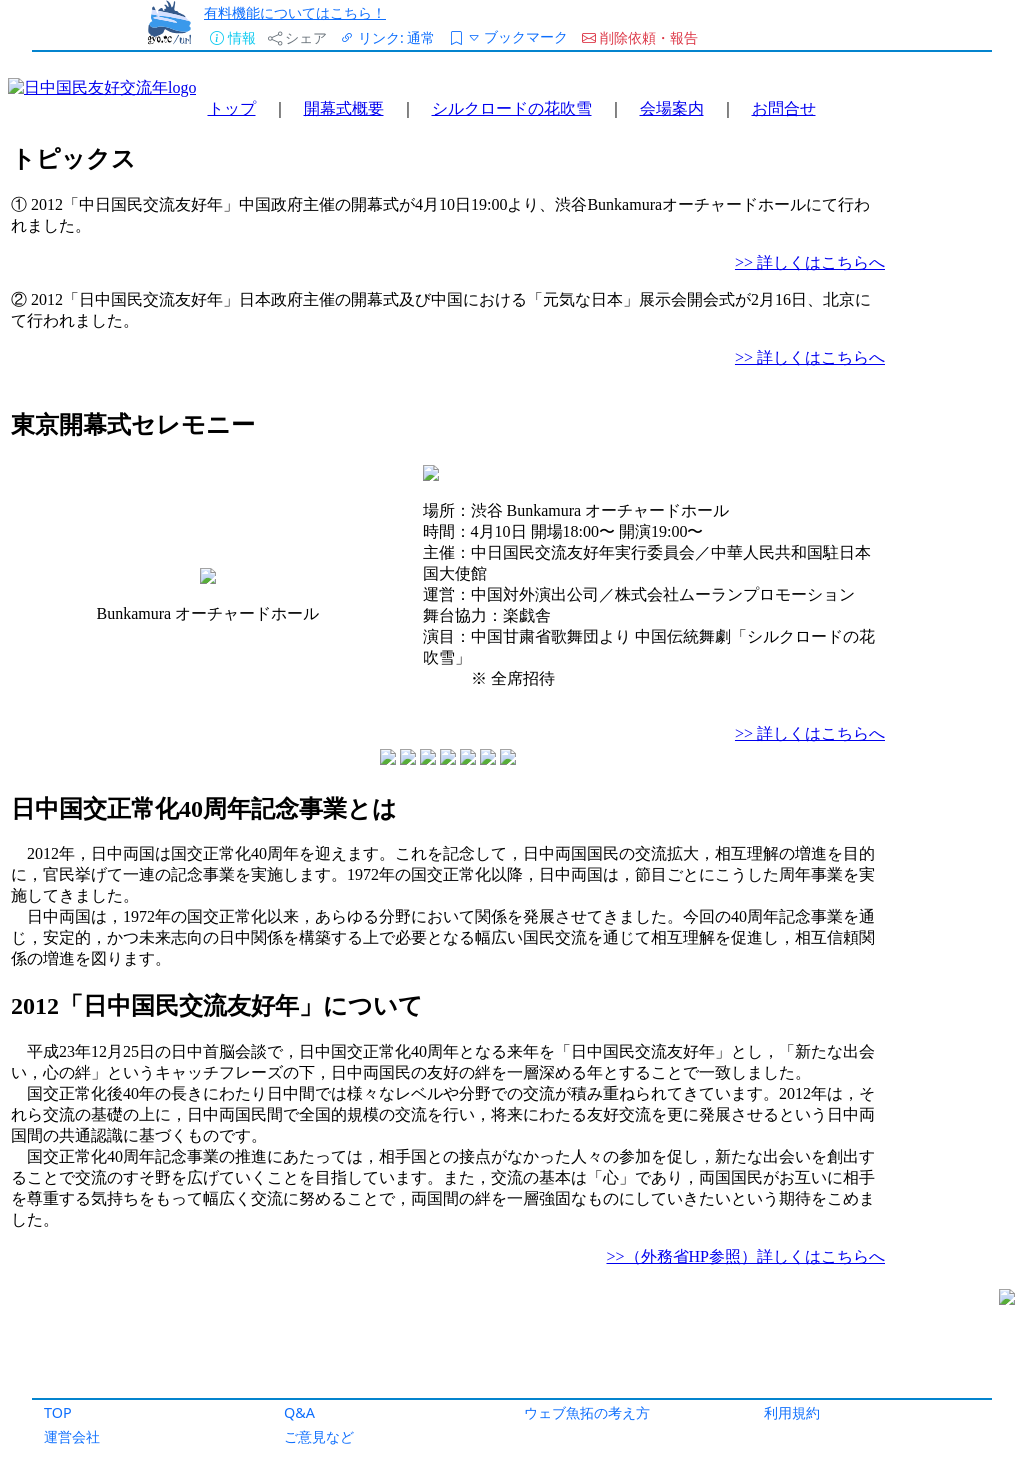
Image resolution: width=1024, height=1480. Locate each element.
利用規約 (792, 1412)
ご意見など (319, 1436)
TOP (58, 1412)
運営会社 (72, 1436)
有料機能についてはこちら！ (295, 12)
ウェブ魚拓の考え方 (587, 1412)
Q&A (299, 1412)
